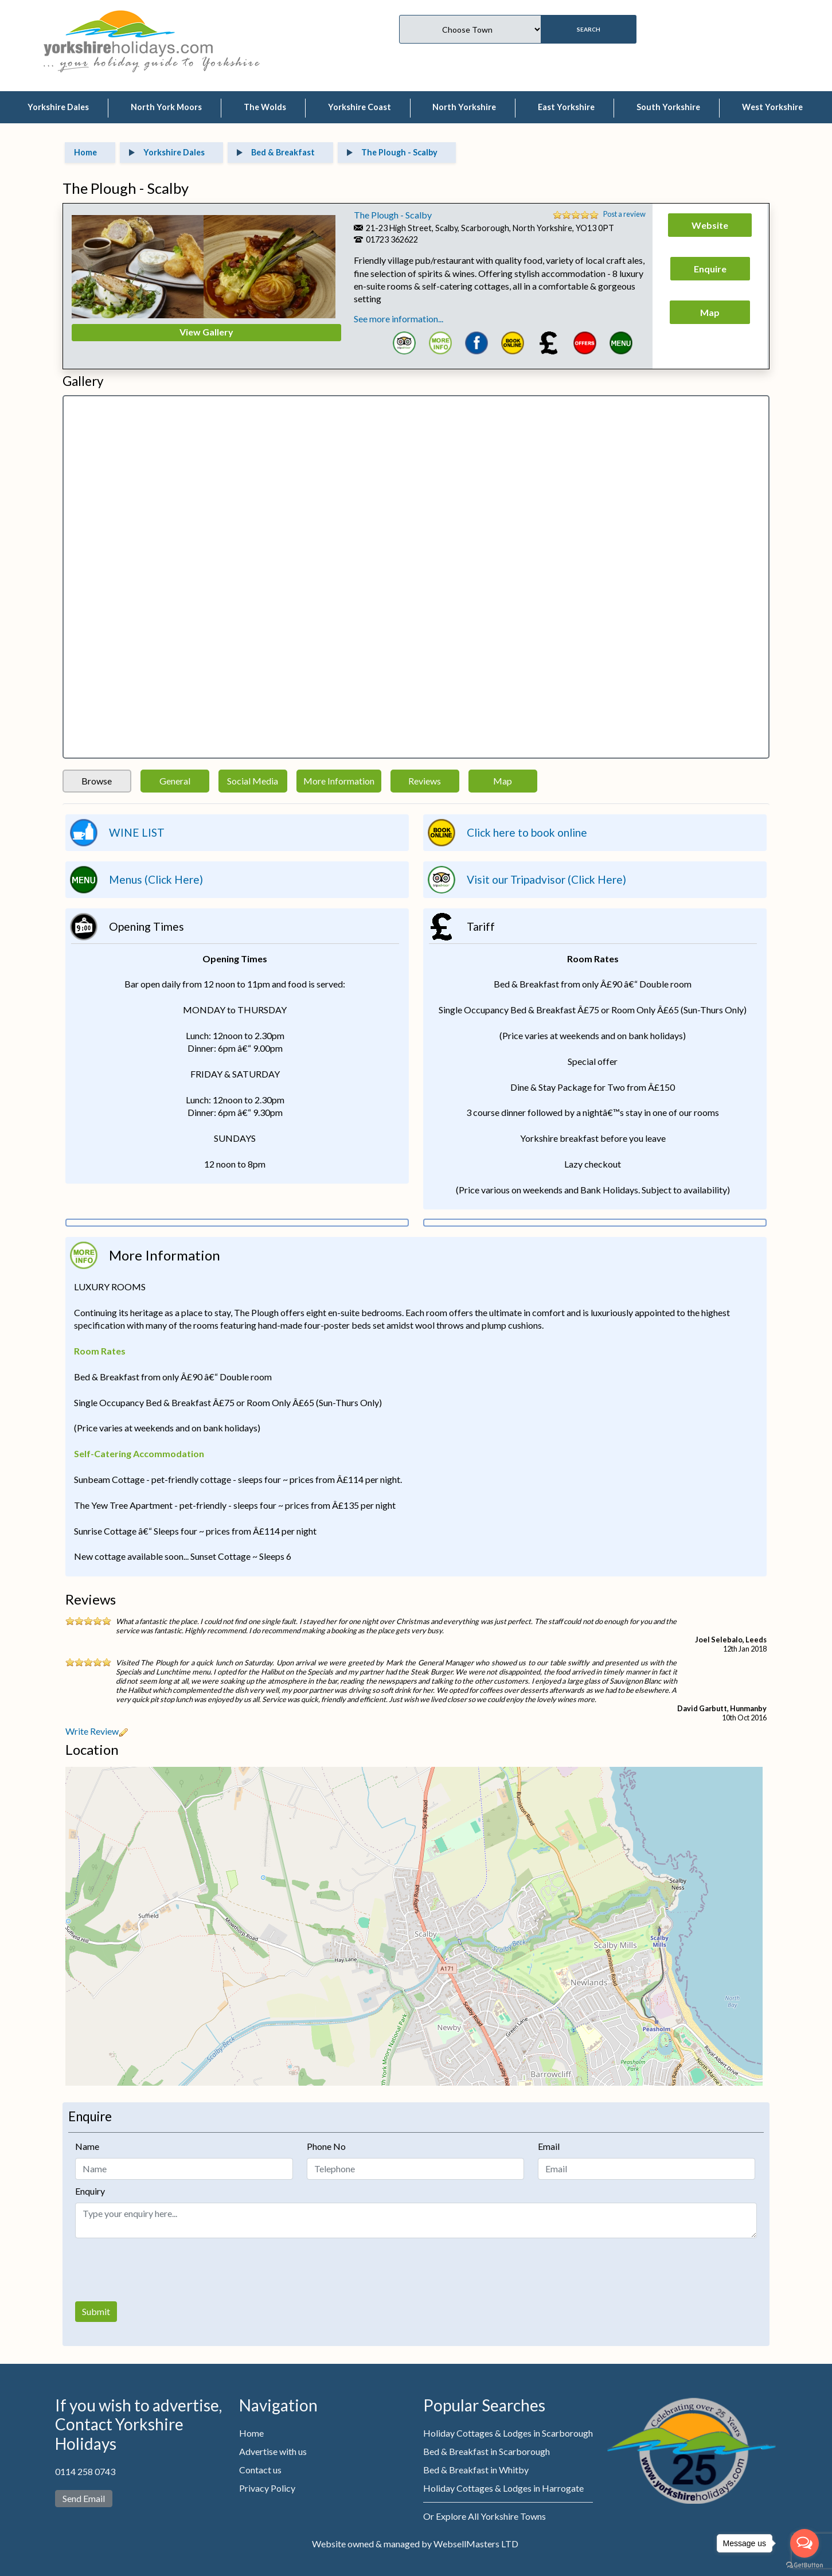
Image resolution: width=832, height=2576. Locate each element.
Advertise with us (273, 2451)
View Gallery (206, 331)
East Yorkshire (566, 107)
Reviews (424, 780)
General (174, 780)
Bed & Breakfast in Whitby (476, 2469)
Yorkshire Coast (359, 107)
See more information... (398, 318)
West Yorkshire (772, 107)
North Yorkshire (464, 107)
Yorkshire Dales (58, 107)
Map (502, 780)
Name (87, 2146)
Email (549, 2146)
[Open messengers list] (804, 2543)
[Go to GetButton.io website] (804, 2565)
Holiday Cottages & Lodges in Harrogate (503, 2488)
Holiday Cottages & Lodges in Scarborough (508, 2432)
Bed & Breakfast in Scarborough (486, 2451)
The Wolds (265, 107)
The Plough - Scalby (393, 214)
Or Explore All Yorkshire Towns (484, 2516)
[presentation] (162, 2269)
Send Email (84, 2498)
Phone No (326, 2146)
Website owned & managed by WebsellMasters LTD (415, 2543)
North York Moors (166, 107)
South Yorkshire (668, 107)
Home (251, 2432)
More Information (338, 780)
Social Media (252, 780)
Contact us (260, 2469)
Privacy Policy (267, 2488)
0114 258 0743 (85, 2471)
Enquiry (90, 2190)
